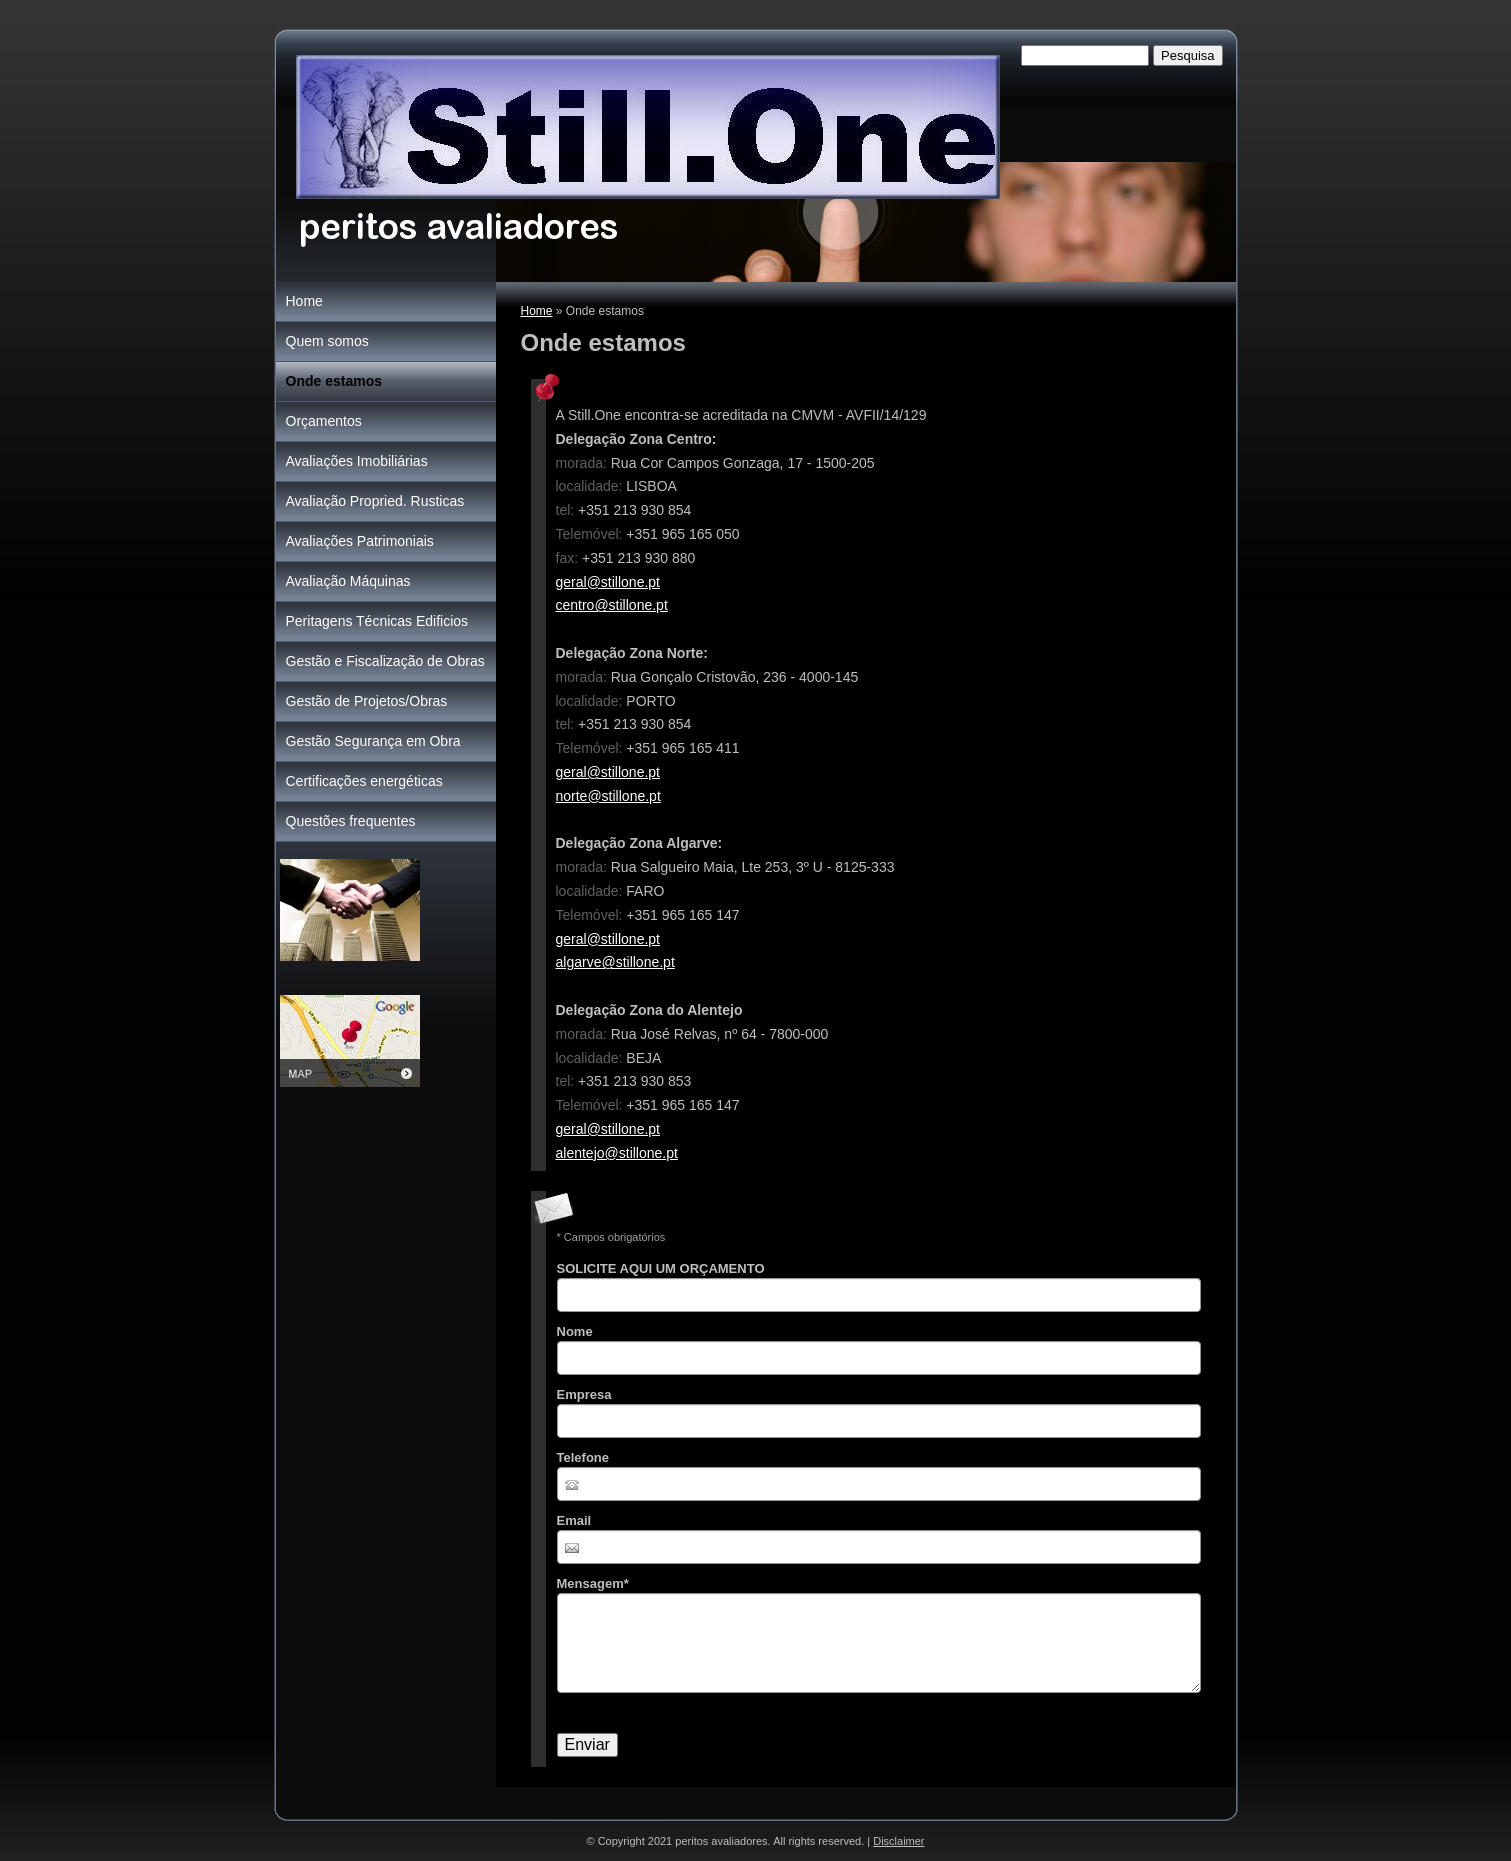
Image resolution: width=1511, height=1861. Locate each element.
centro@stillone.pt (612, 605)
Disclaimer (898, 1841)
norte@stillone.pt (608, 796)
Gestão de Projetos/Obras (367, 701)
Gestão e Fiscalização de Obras (385, 661)
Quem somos (327, 341)
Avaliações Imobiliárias (357, 461)
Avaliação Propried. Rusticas (375, 501)
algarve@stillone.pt (615, 962)
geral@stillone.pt (608, 582)
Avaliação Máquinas (348, 581)
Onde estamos (334, 381)
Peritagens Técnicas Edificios (377, 621)
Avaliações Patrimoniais (360, 541)
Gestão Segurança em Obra (373, 741)
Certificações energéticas (364, 781)
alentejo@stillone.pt (617, 1153)
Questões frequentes (351, 821)
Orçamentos (324, 421)
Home (537, 311)
